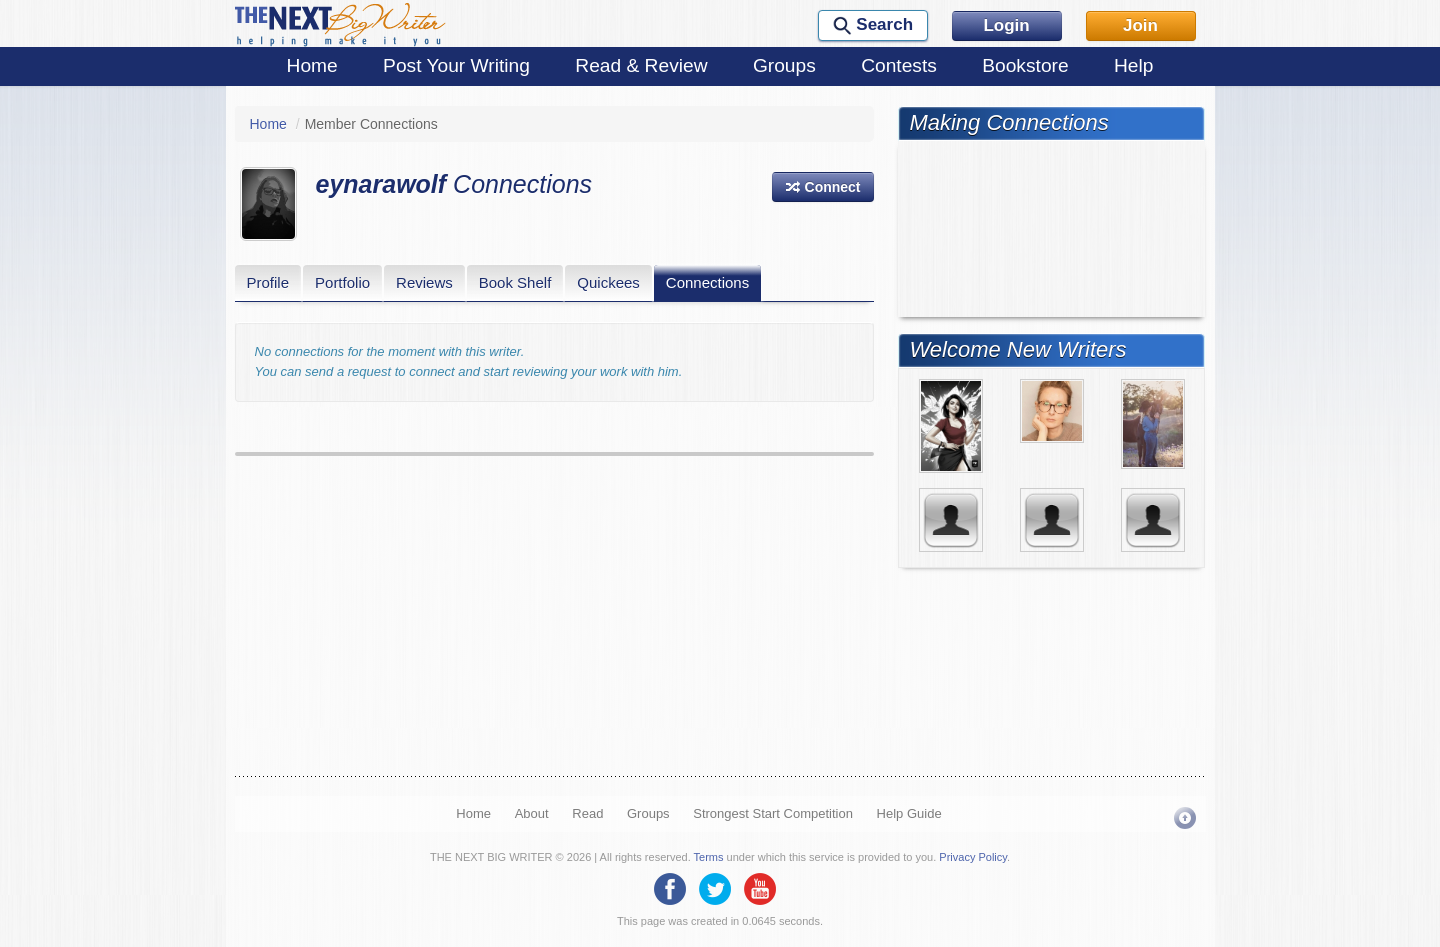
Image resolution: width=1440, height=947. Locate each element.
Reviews (424, 282)
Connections (707, 282)
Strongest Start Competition (773, 813)
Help (1133, 65)
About (532, 813)
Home (312, 65)
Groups (784, 65)
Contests (899, 65)
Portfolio (342, 282)
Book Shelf (515, 282)
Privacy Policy (973, 857)
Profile (268, 282)
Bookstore (1025, 65)
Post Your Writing (456, 65)
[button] (823, 187)
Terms (709, 857)
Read (587, 813)
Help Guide (909, 813)
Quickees (608, 282)
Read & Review (641, 65)
